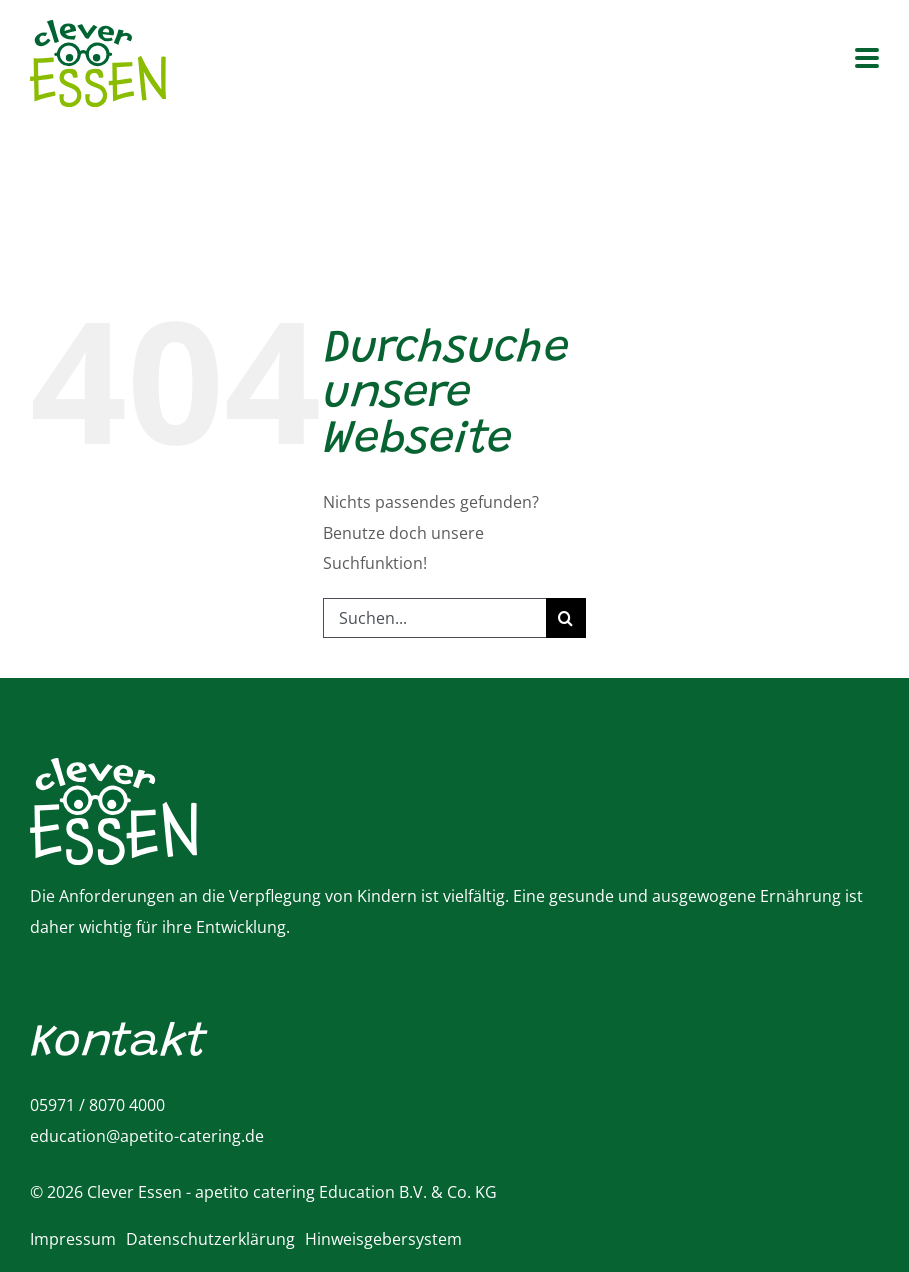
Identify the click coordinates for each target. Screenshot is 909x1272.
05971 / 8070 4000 (97, 1105)
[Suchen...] (434, 618)
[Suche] (566, 618)
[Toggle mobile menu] (867, 59)
